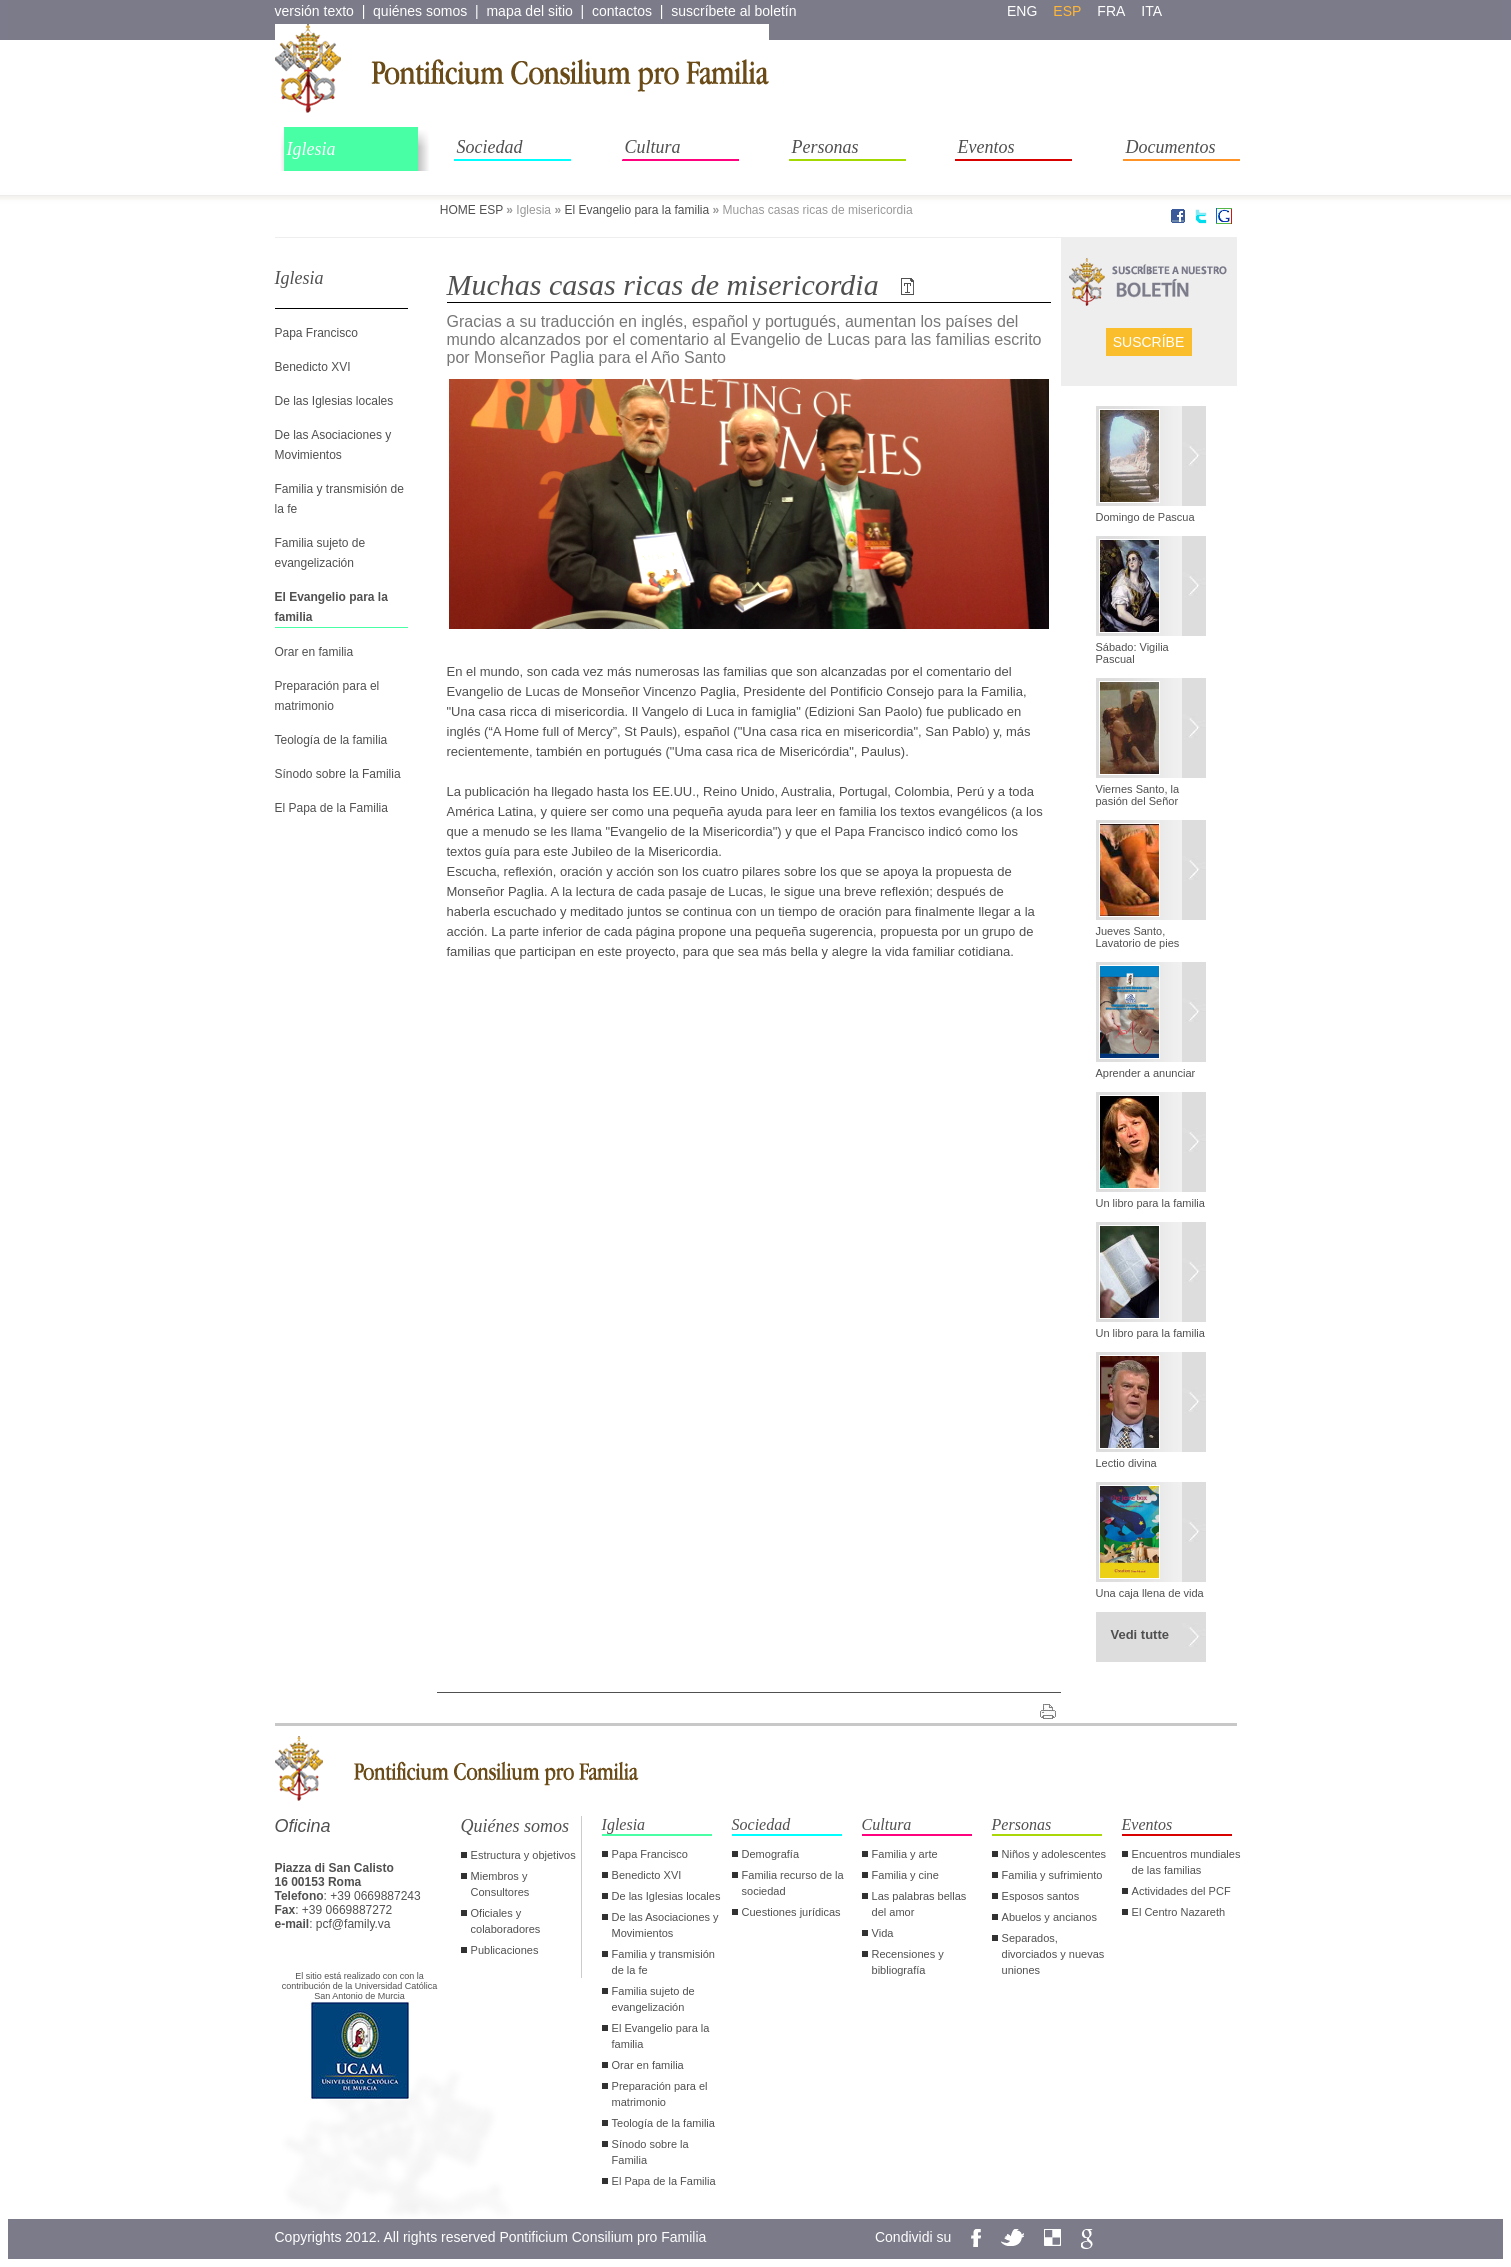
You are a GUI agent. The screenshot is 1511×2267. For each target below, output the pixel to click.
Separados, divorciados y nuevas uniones (1053, 1954)
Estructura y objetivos (523, 1855)
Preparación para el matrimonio (660, 2094)
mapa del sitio (529, 11)
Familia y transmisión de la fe (663, 1962)
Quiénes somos (515, 1826)
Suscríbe (1149, 342)
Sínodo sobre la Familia (338, 774)
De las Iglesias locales (334, 401)
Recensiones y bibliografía (908, 1962)
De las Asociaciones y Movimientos (665, 1925)
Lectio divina (1126, 1463)
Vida (883, 1933)
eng (1022, 11)
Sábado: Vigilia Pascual (1132, 653)
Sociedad (490, 147)
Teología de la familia (331, 740)
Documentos (1171, 147)
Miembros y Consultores (500, 1884)
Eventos (986, 147)
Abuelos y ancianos (1049, 1917)
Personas (825, 147)
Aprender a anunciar (1146, 1073)
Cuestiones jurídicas (791, 1912)
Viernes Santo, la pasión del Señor (1138, 795)
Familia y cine (905, 1875)
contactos (622, 11)
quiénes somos (420, 11)
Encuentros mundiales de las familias (1186, 1862)
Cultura (653, 147)
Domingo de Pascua (1145, 517)
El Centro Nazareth (1179, 1912)
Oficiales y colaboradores (506, 1921)
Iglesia (311, 149)
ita (1151, 11)
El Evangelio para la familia (636, 210)
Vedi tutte (1140, 1634)
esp (1067, 11)
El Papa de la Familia (331, 808)
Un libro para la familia (1150, 1203)
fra (1111, 11)
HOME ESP (471, 210)
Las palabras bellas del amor (919, 1904)
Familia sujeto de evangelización (653, 1999)
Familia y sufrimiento (1052, 1875)
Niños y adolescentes (1054, 1854)
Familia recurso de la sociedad (793, 1883)
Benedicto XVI (313, 367)
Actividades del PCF (1181, 1891)
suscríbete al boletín (733, 11)
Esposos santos (1041, 1896)
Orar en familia (314, 652)
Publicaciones (505, 1950)
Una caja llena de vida (1150, 1593)
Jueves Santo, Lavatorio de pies (1138, 937)
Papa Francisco (316, 333)
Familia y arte (905, 1854)
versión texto (314, 11)
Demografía (770, 1854)
